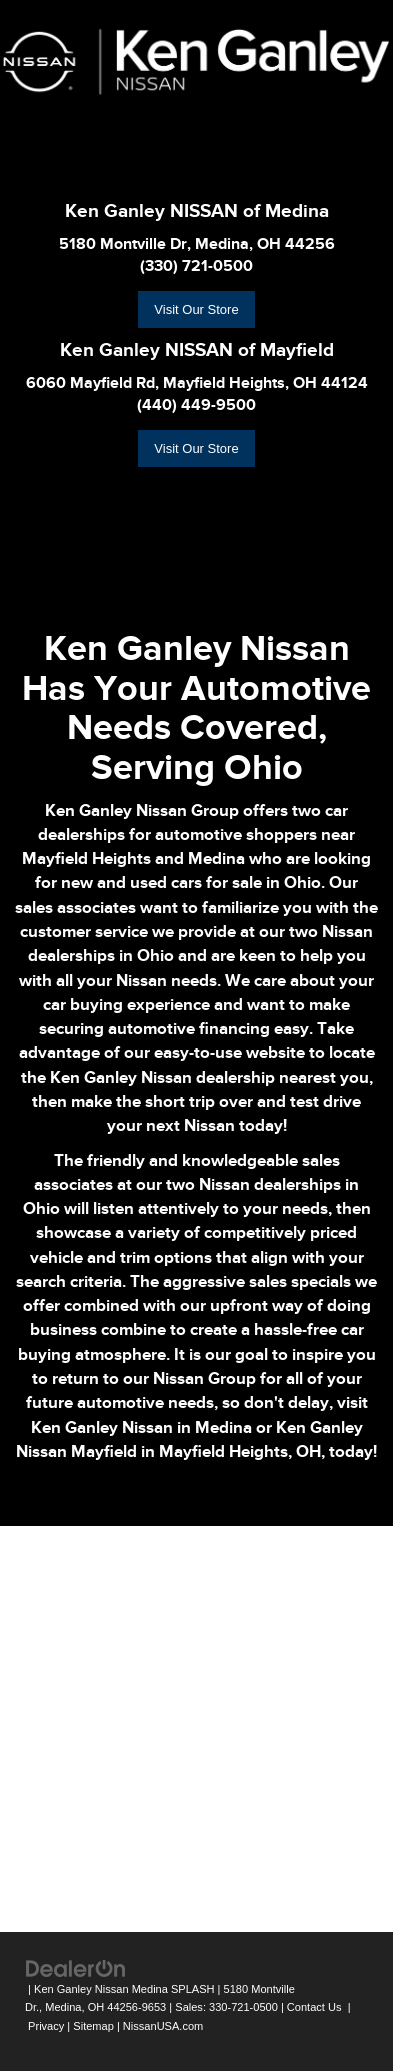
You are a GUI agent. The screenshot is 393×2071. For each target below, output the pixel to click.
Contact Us (314, 2007)
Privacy (46, 2026)
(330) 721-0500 (196, 266)
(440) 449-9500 (196, 405)
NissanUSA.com (163, 2026)
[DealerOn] (76, 1967)
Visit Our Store (196, 309)
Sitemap (93, 2026)
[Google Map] (196, 1726)
